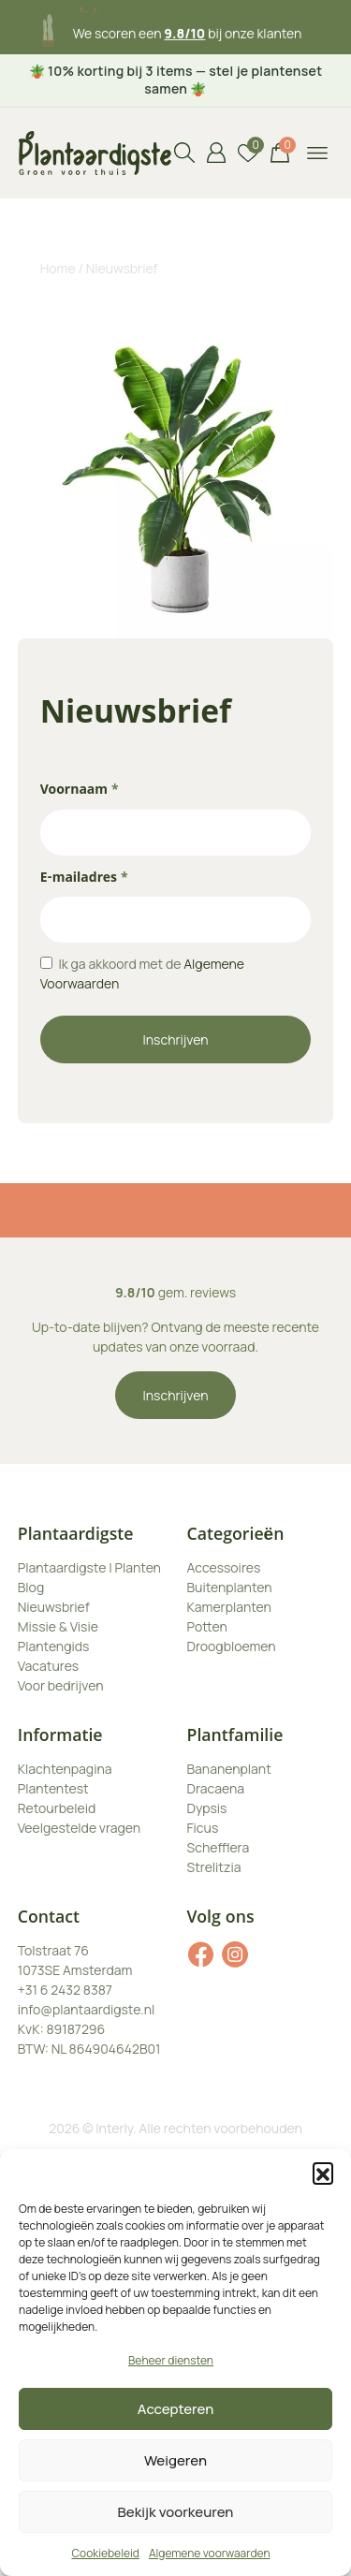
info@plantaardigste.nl (86, 2009)
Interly (114, 2128)
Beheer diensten (170, 2360)
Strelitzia (214, 1867)
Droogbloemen (231, 1646)
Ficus (203, 1828)
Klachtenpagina (65, 1769)
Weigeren (175, 2460)
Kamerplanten (229, 1607)
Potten (207, 1626)
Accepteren (176, 2409)
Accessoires (224, 1567)
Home (58, 268)
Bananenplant (229, 1769)
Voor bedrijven (61, 1685)
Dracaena (216, 1788)
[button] (323, 2172)
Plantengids (54, 1646)
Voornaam (79, 791)
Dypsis (207, 1808)
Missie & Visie (58, 1626)
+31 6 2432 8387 (65, 1989)
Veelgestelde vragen (79, 1828)
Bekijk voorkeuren (176, 2512)
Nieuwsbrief (54, 1607)
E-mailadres (84, 879)
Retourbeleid (56, 1808)
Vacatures (48, 1666)
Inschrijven (176, 1039)
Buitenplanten (229, 1587)
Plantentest (53, 1788)
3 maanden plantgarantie (187, 25)
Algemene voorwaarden (210, 2553)
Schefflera (218, 1847)
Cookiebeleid (105, 2553)
